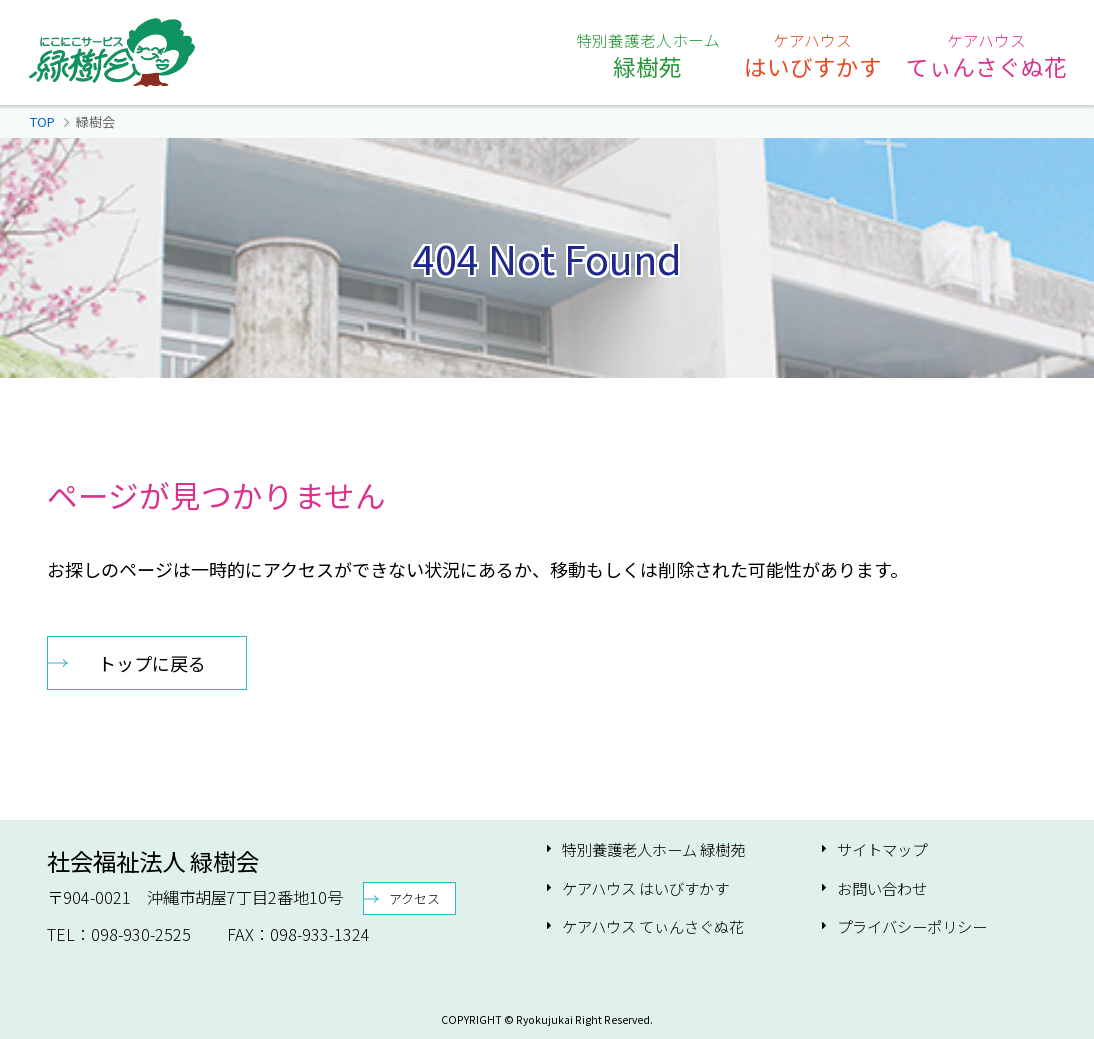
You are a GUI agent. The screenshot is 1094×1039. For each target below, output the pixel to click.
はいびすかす (813, 55)
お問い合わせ (882, 888)
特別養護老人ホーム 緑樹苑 (653, 849)
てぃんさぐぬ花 (986, 55)
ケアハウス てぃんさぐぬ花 (653, 926)
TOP (42, 121)
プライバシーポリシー (912, 926)
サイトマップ (882, 849)
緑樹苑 (648, 55)
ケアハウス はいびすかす (645, 888)
